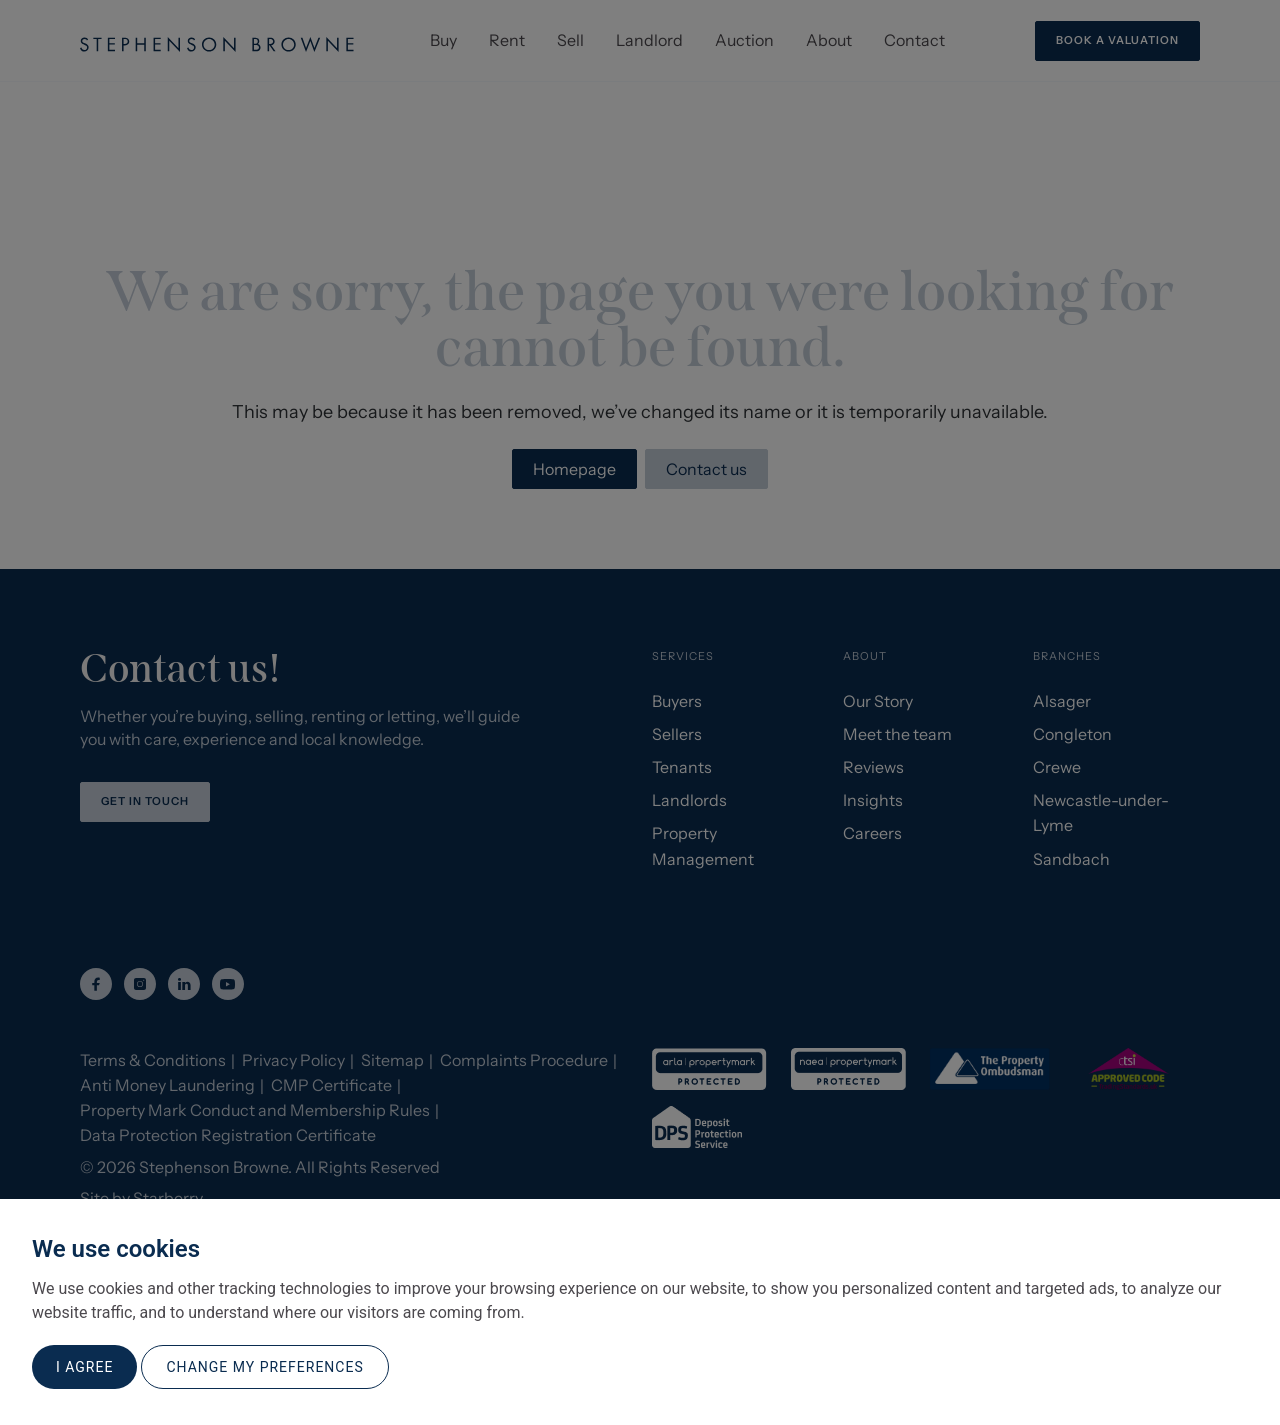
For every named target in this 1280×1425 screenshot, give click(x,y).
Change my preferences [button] (264, 1367)
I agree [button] (84, 1367)
